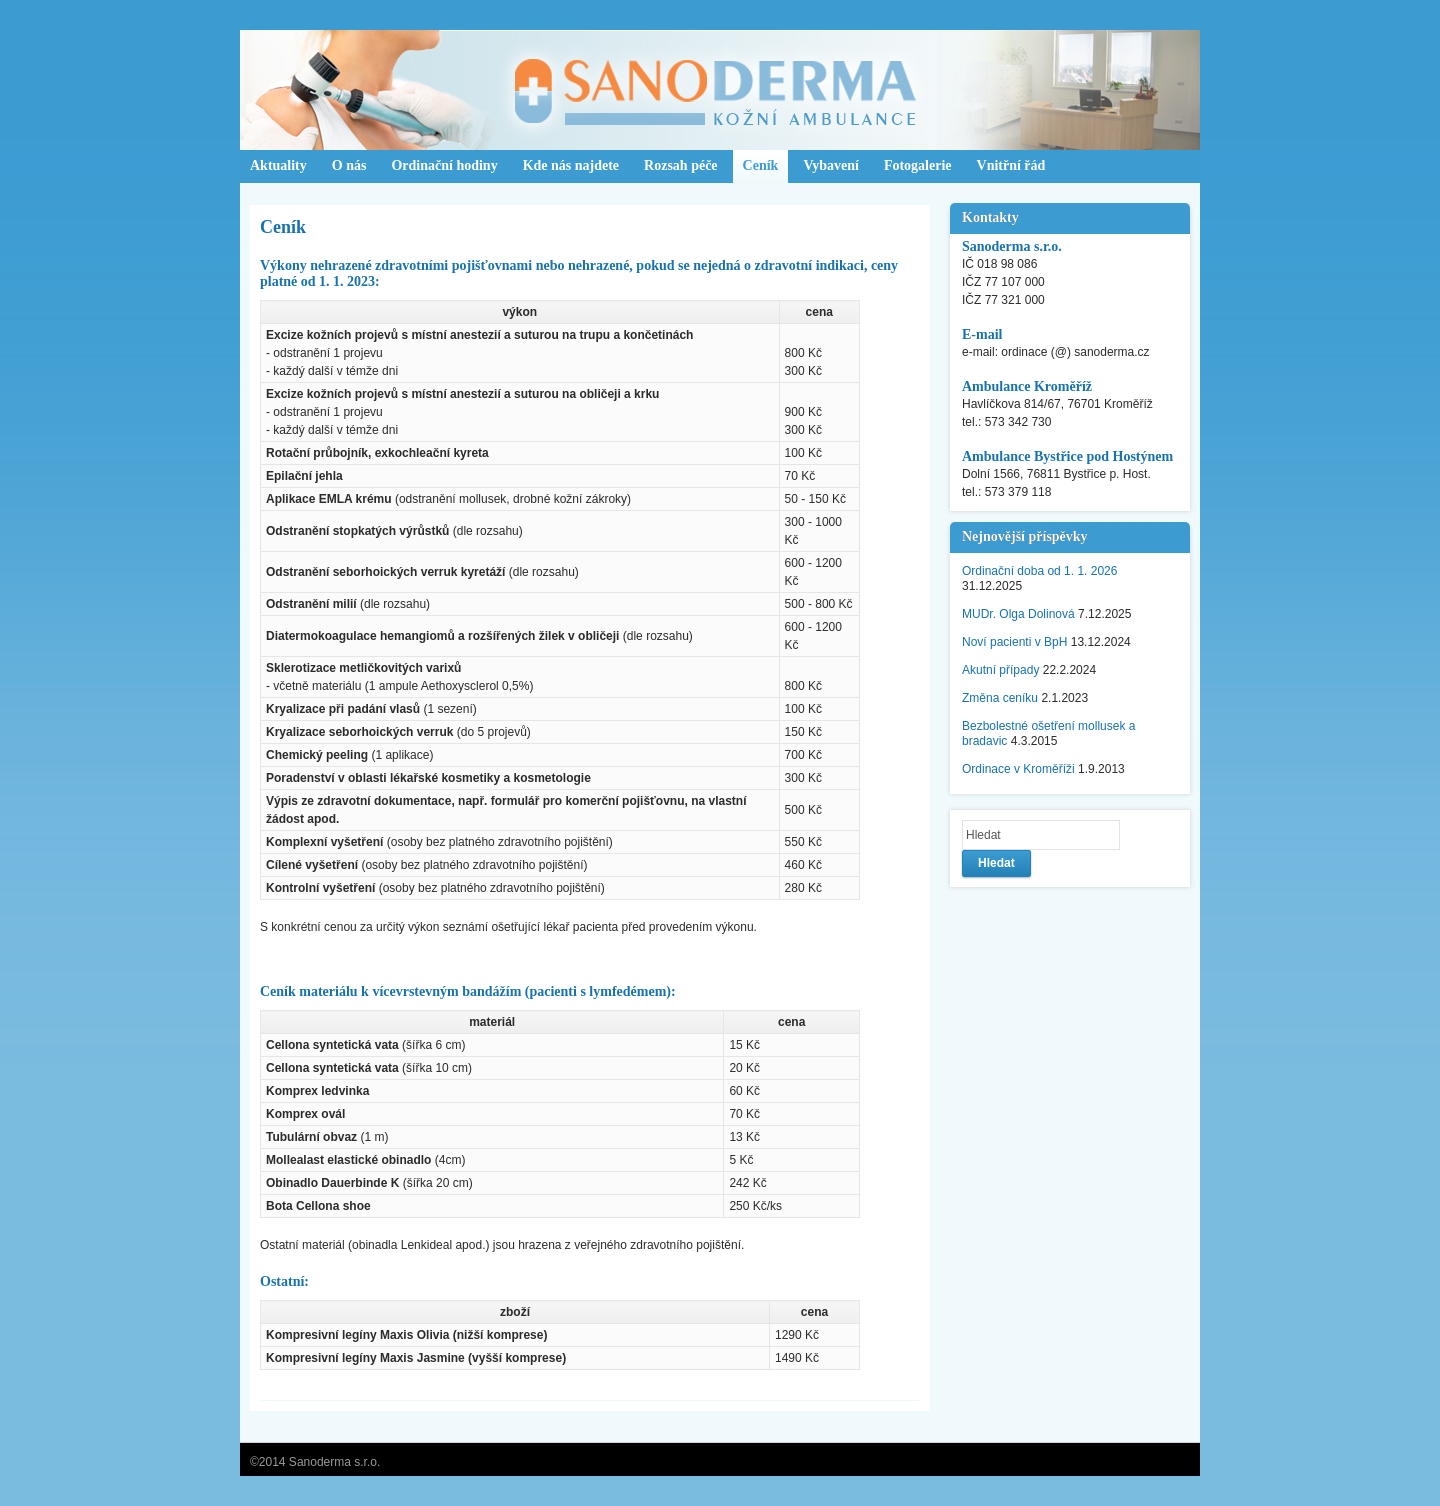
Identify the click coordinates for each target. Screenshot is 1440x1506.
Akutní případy (1000, 670)
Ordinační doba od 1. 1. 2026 (1039, 571)
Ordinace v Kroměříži (1018, 769)
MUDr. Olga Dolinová (1018, 614)
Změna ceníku (1000, 698)
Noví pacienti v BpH (1014, 642)
